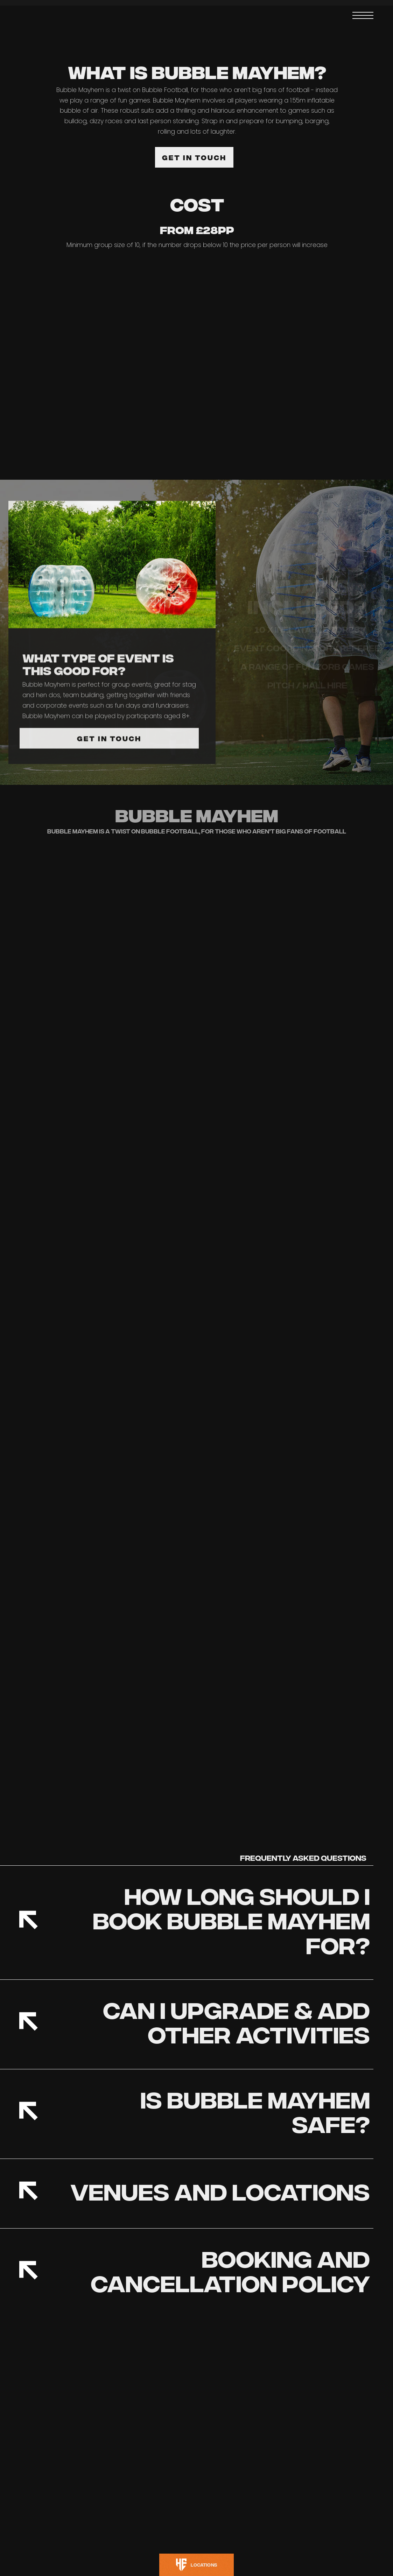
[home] (46, 16)
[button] (362, 15)
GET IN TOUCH (194, 157)
